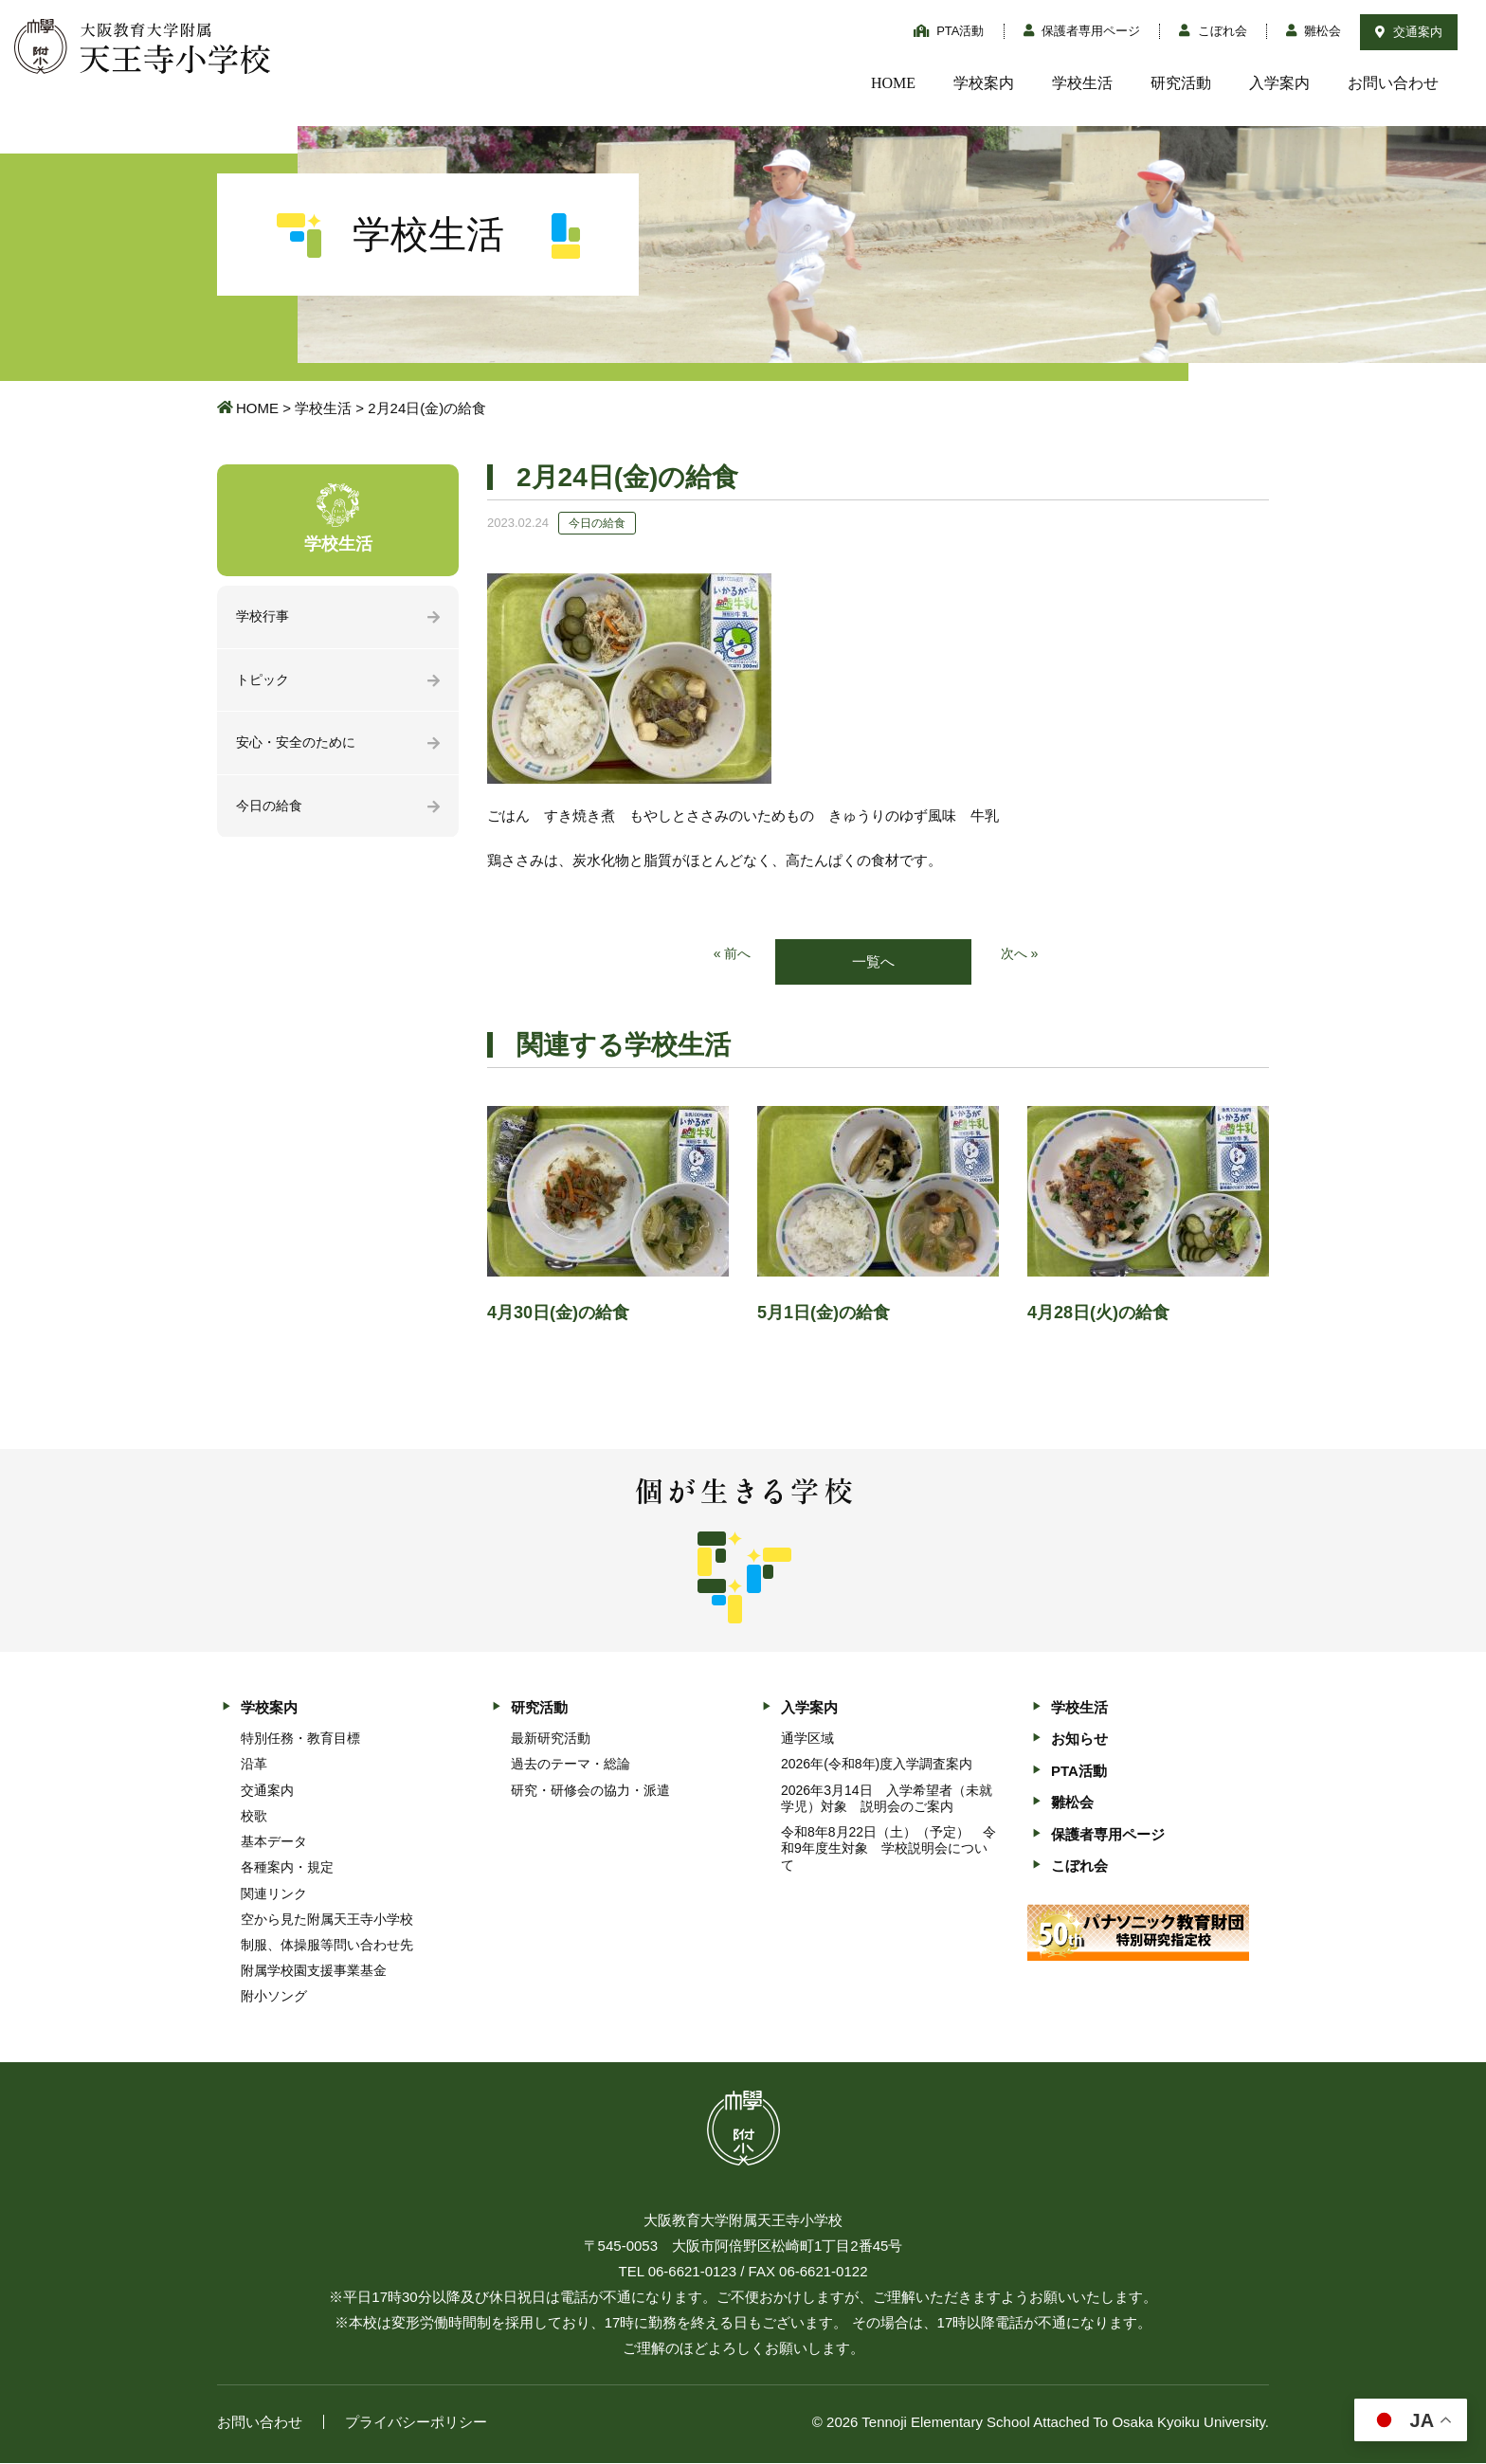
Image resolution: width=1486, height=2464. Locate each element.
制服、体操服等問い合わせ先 (327, 1946)
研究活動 (1181, 83)
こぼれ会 (1213, 31)
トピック (264, 682)
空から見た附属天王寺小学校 (327, 1920)
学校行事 (264, 617)
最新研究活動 (550, 1740)
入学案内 (1279, 83)
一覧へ (873, 962)
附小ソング (274, 1997)
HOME (893, 83)
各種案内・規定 (287, 1868)
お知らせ (1079, 1740)
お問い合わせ (1393, 83)
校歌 (254, 1816)
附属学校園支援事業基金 (314, 1972)
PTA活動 (949, 31)
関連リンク (274, 1894)
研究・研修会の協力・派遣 (590, 1791)
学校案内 (983, 83)
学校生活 (1082, 83)
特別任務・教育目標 (300, 1740)
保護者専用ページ (1082, 31)
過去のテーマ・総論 (570, 1765)
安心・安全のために (300, 746)
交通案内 (1408, 32)
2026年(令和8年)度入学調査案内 (876, 1765)
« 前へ (731, 955)
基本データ (274, 1843)
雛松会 (1314, 31)
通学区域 (807, 1740)
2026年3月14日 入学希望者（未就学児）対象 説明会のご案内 (886, 1799)
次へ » (1021, 955)
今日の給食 (271, 811)
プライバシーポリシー (416, 2423)
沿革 (254, 1765)
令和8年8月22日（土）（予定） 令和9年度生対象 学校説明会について (888, 1850)
